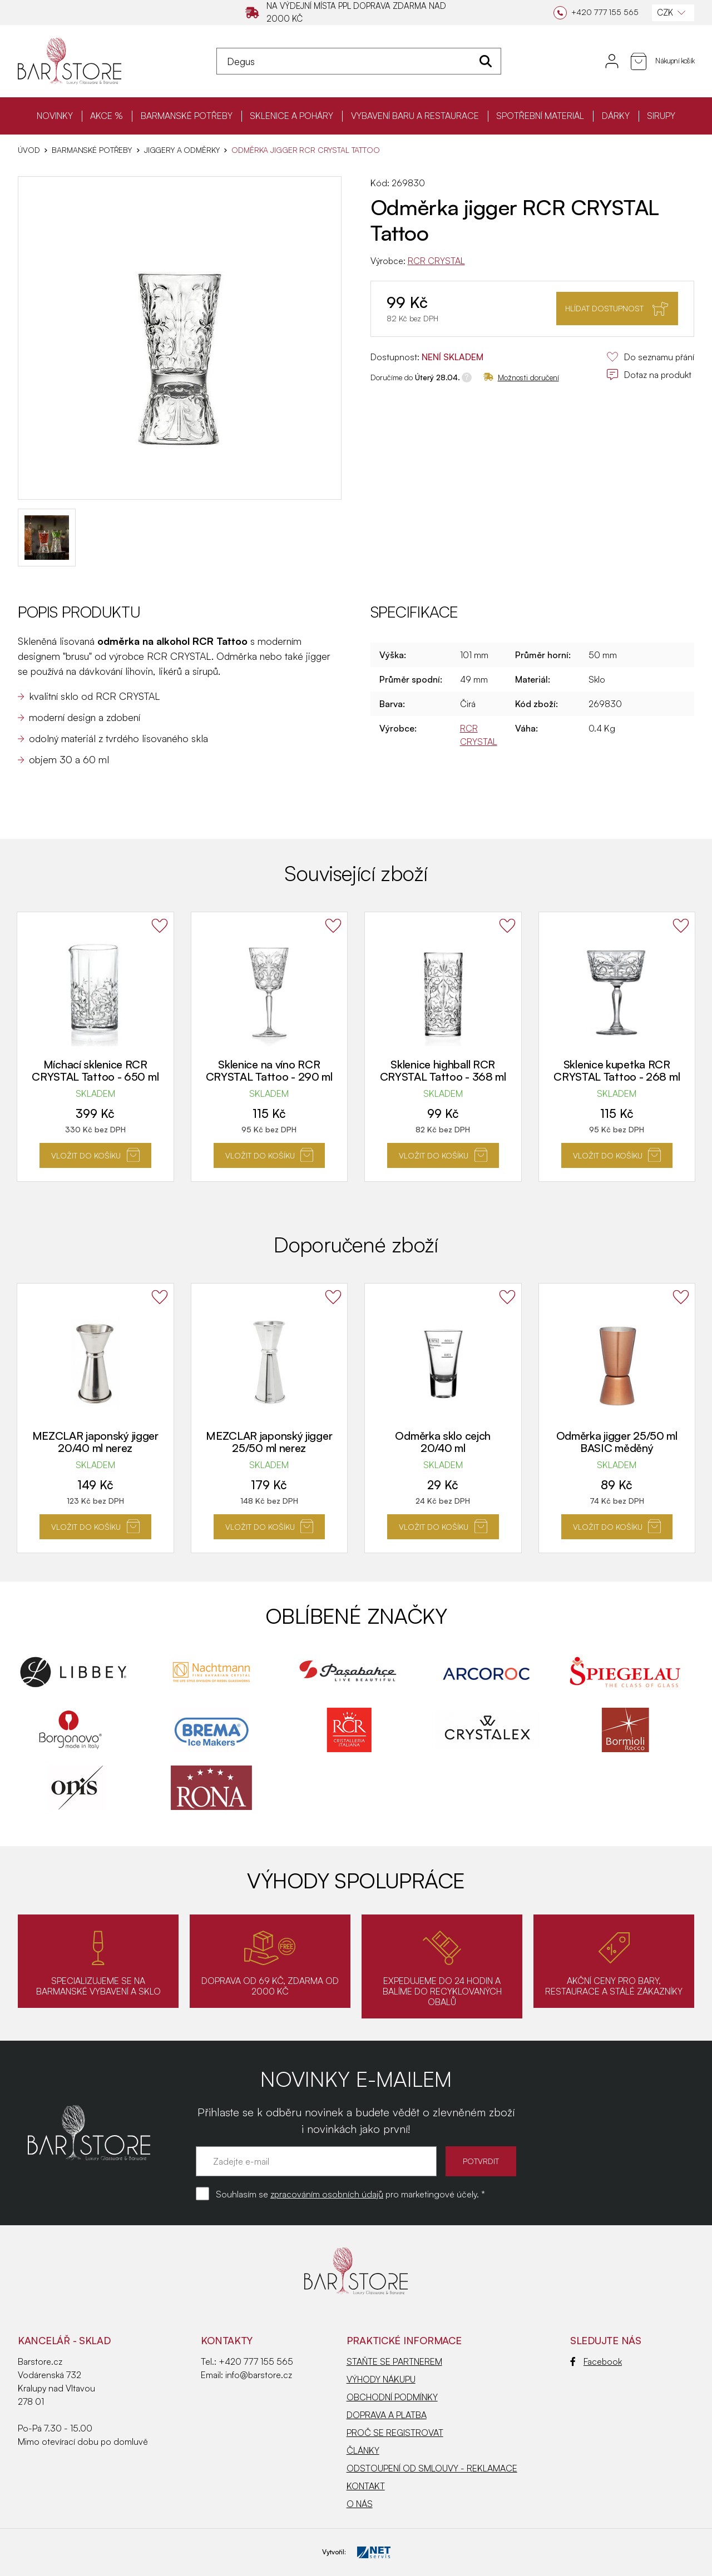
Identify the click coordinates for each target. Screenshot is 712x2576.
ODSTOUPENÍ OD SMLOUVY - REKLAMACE (432, 2468)
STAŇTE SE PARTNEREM (394, 2361)
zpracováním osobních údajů (326, 2194)
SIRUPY (661, 115)
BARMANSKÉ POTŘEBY (187, 115)
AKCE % (106, 115)
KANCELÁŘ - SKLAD (64, 2340)
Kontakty (227, 2340)
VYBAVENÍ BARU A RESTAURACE (415, 115)
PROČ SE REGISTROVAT (395, 2432)
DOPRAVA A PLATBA (387, 2414)
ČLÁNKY (363, 2450)
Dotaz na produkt (648, 374)
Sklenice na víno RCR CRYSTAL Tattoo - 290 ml (269, 1070)
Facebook (596, 2361)
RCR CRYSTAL (436, 260)
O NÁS (360, 2503)
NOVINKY (55, 115)
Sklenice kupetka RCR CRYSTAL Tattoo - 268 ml (616, 1070)
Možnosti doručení (521, 377)
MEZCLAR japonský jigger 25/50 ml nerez (269, 1442)
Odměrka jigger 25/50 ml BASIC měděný (617, 1442)
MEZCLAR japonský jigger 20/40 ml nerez (95, 1442)
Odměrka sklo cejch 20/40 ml (443, 1442)
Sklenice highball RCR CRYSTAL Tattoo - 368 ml (443, 1070)
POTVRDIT (481, 2161)
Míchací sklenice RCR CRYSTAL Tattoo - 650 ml (95, 1070)
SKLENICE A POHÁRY (291, 115)
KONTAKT (366, 2486)
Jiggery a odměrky (182, 150)
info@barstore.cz (258, 2374)
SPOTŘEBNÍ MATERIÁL (540, 115)
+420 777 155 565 (256, 2361)
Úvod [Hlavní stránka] (28, 150)
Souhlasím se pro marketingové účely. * (350, 2194)
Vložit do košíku (95, 1155)
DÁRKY (616, 115)
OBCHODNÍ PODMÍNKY (392, 2397)
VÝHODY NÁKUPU (381, 2379)
